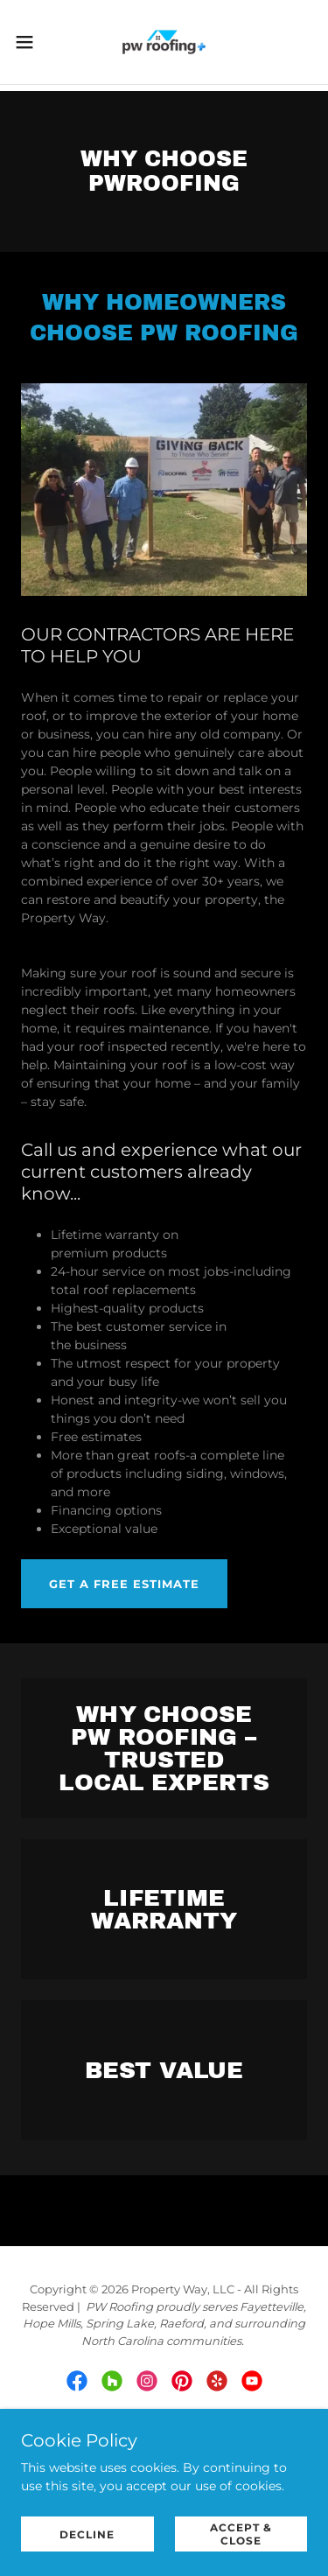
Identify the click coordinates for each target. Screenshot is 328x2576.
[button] (30, 42)
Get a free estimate (124, 1584)
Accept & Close (241, 2534)
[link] (163, 42)
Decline (87, 2534)
